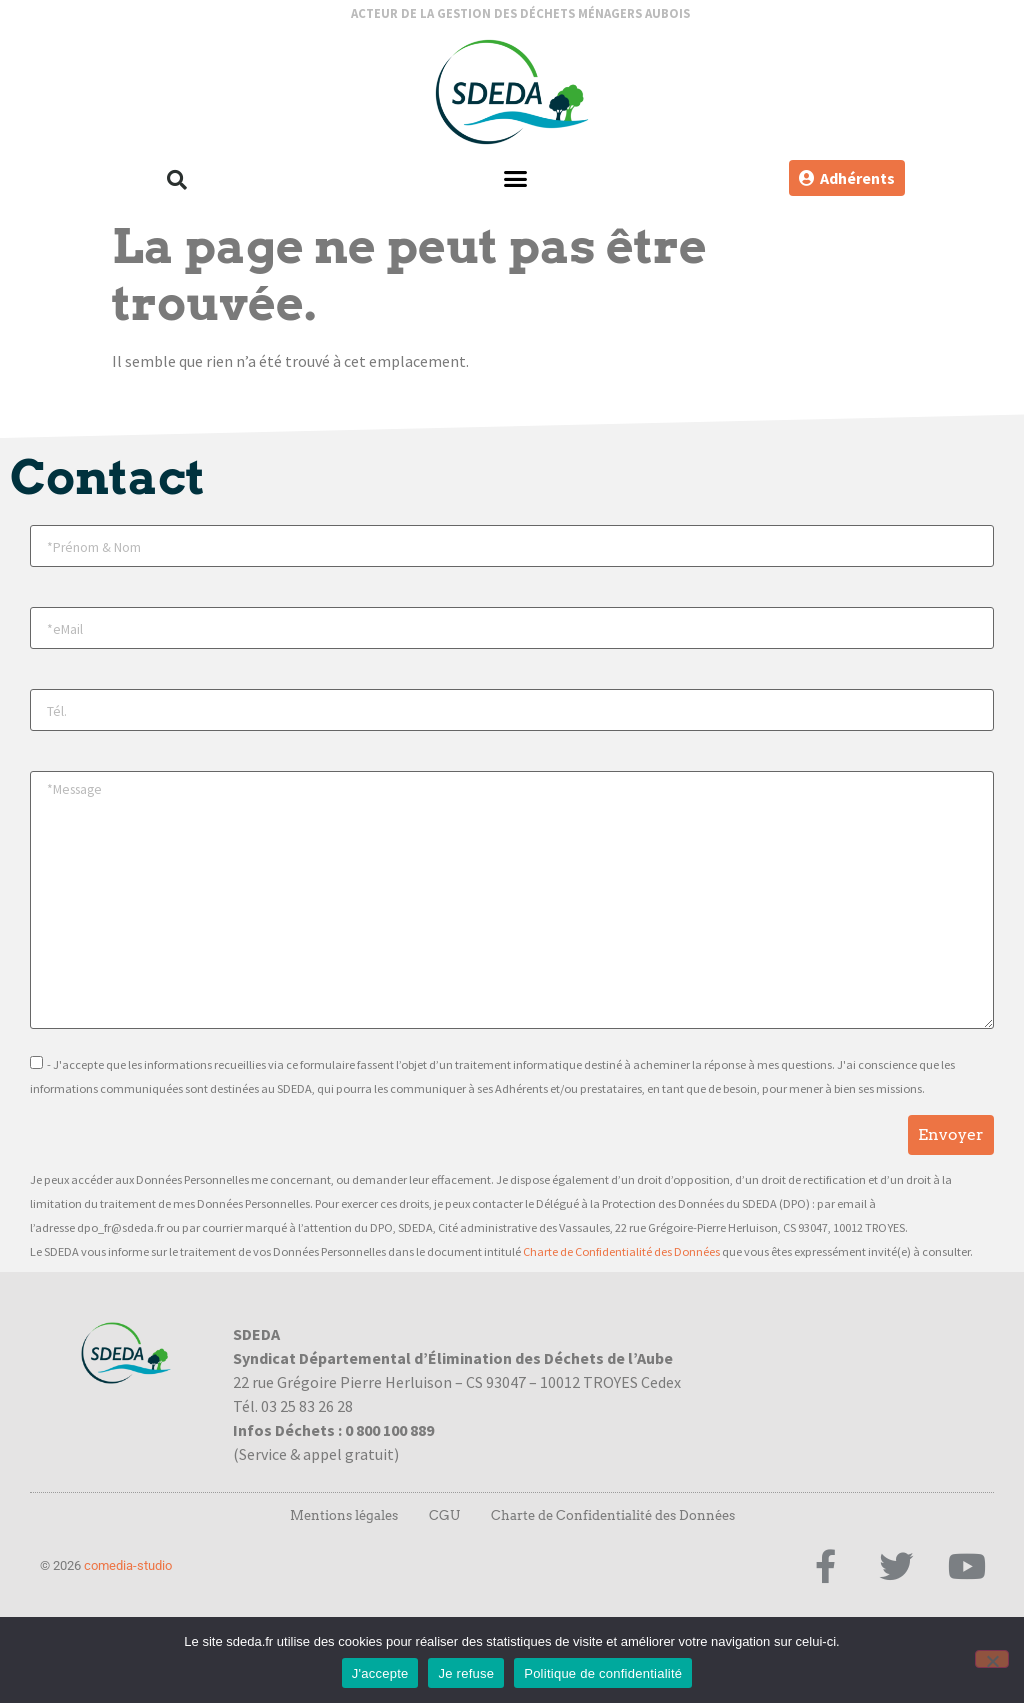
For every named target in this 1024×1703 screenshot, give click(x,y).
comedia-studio (128, 1565)
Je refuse (466, 1673)
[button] (177, 180)
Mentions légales (344, 1515)
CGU (444, 1515)
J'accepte (380, 1673)
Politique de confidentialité (603, 1673)
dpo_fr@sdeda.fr (120, 1227)
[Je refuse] (992, 1659)
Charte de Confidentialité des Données (621, 1251)
